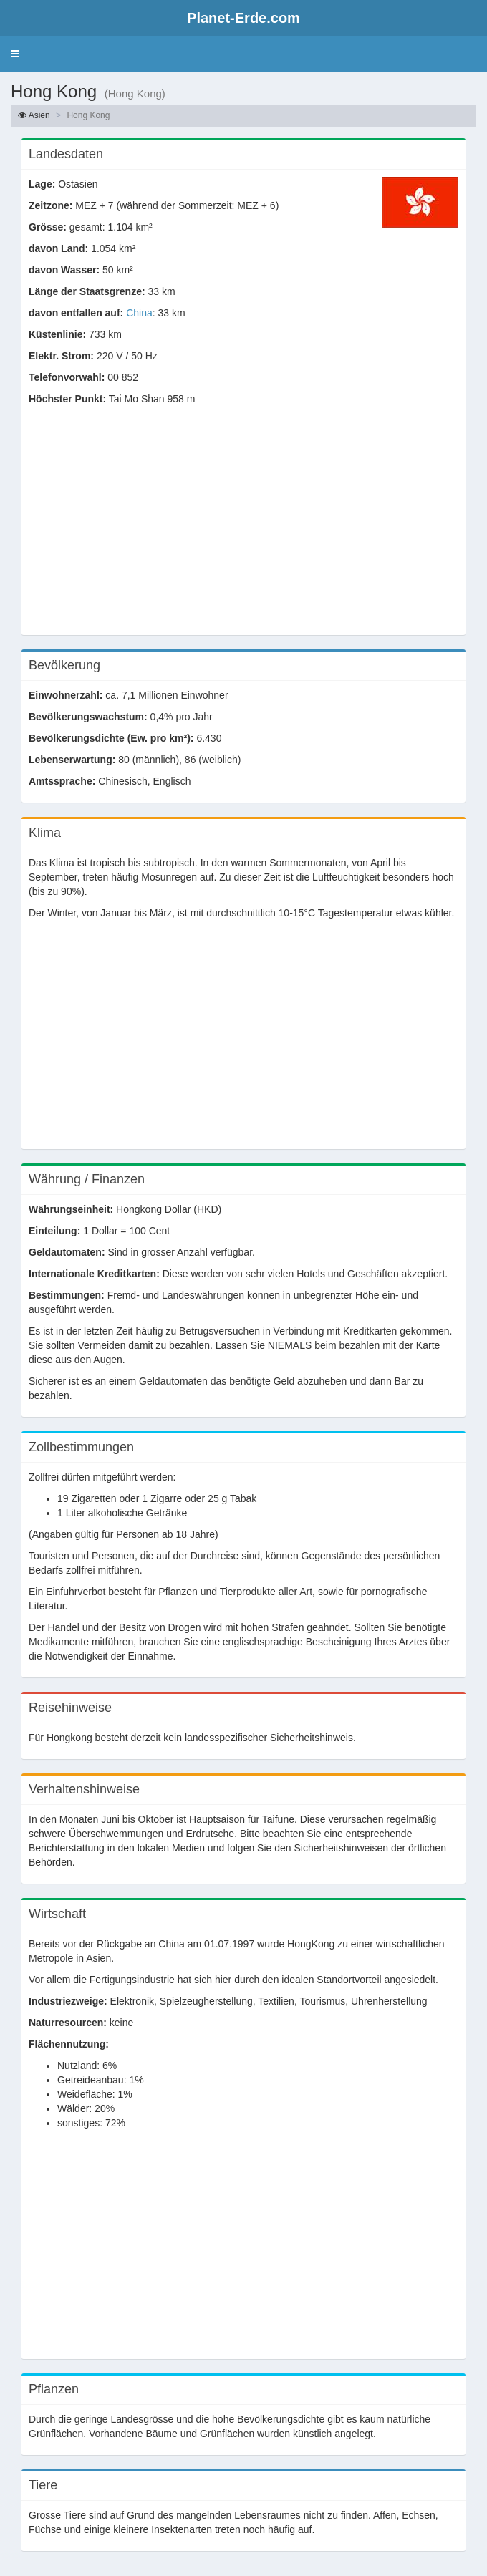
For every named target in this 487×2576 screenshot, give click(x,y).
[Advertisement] (243, 527)
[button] (15, 54)
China (139, 313)
